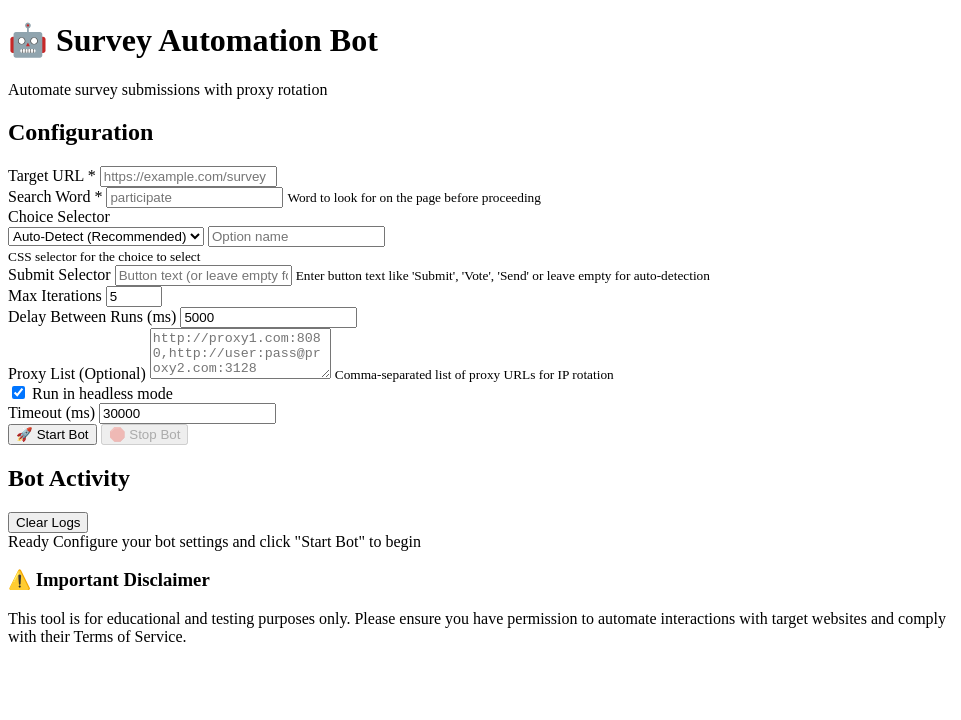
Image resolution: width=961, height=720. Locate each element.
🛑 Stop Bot (145, 443)
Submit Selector (59, 274)
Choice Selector (59, 216)
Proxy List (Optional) (77, 382)
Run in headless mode (92, 402)
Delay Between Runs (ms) (92, 316)
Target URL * (52, 175)
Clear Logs (48, 531)
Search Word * (55, 196)
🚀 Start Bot (52, 443)
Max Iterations (55, 295)
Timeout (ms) (51, 421)
